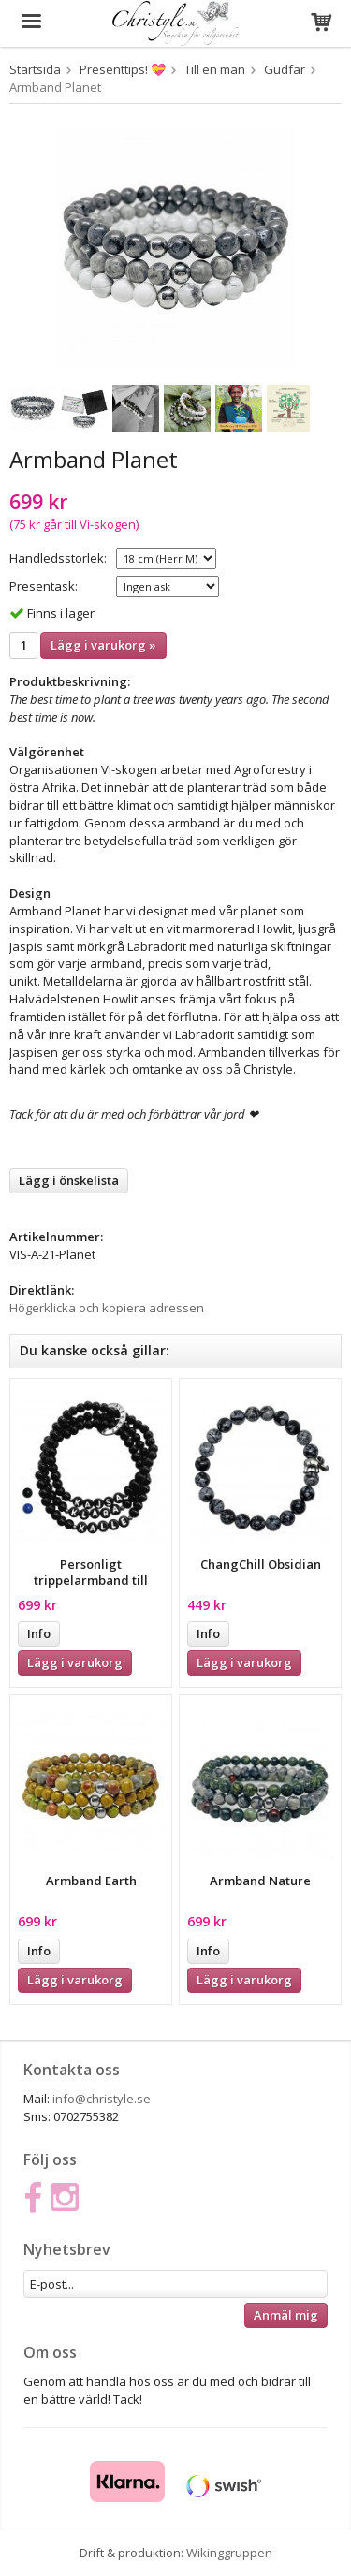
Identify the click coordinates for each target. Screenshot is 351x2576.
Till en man (214, 69)
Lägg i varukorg (75, 1662)
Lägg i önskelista (69, 1180)
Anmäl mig (286, 2314)
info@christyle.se (101, 2098)
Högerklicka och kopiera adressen (106, 1307)
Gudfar (284, 69)
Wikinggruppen (229, 2552)
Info (39, 1633)
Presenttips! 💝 (123, 69)
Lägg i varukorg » (103, 645)
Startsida (35, 69)
